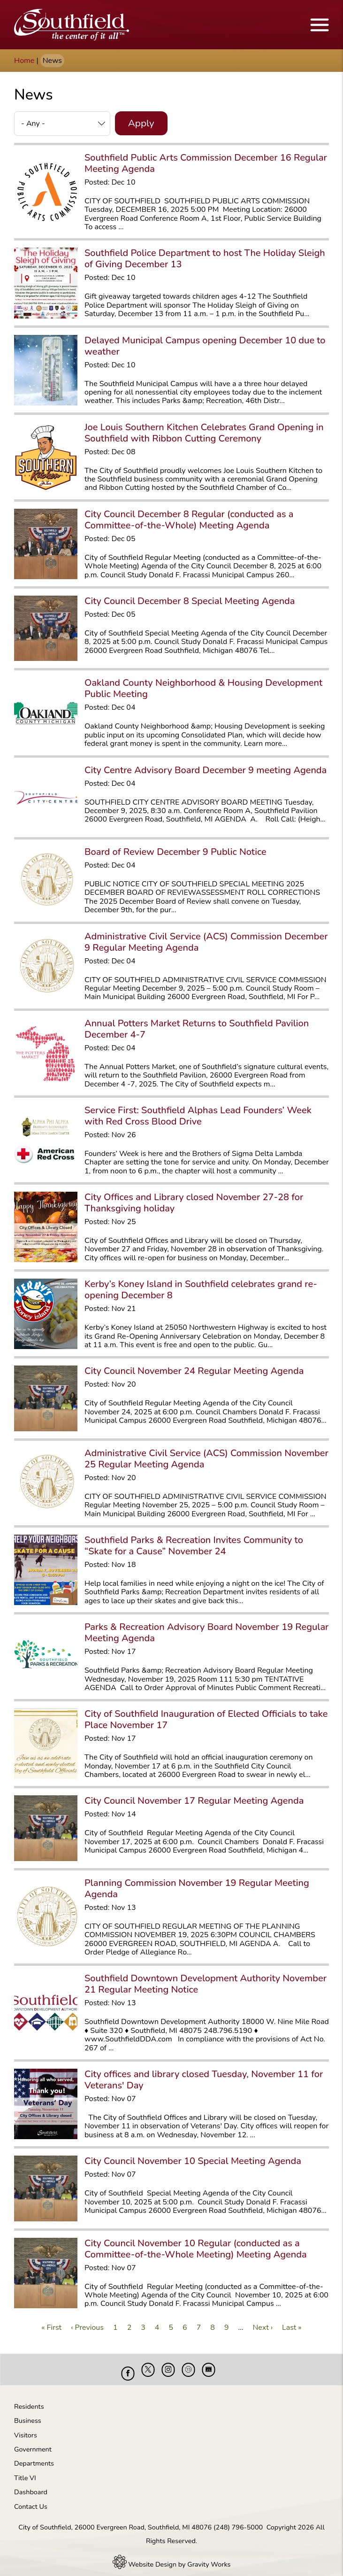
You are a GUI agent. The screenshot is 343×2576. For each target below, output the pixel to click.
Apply (141, 123)
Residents (29, 2399)
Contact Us (30, 2499)
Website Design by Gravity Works (172, 2557)
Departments (34, 2456)
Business (27, 2413)
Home (24, 60)
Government (33, 2442)
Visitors (25, 2428)
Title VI (25, 2470)
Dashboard (30, 2485)
